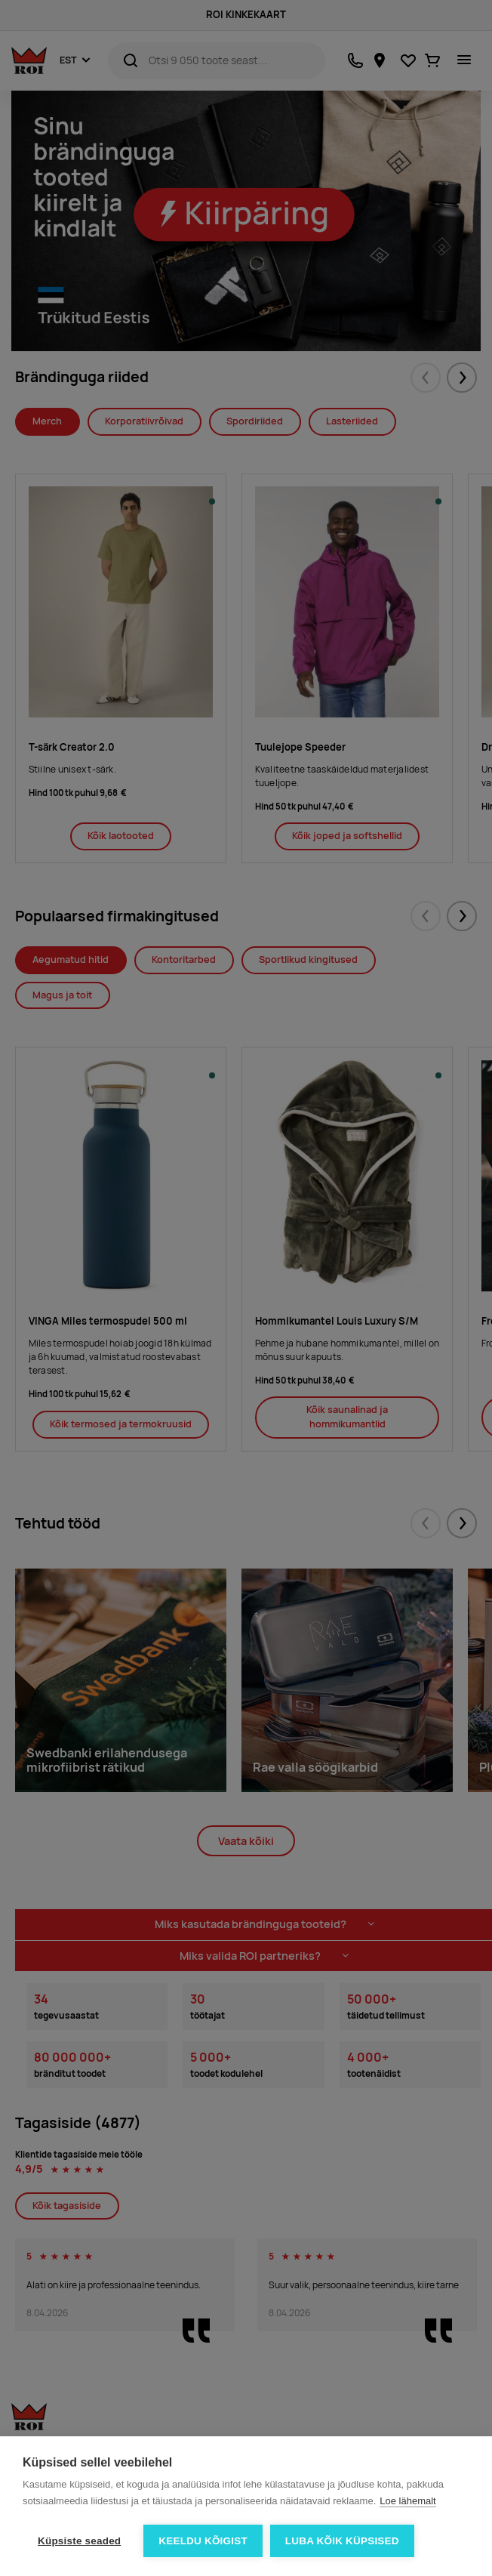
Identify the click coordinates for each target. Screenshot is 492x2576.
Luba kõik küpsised (342, 2541)
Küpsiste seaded (79, 2541)
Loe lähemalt (407, 2501)
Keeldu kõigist (203, 2541)
